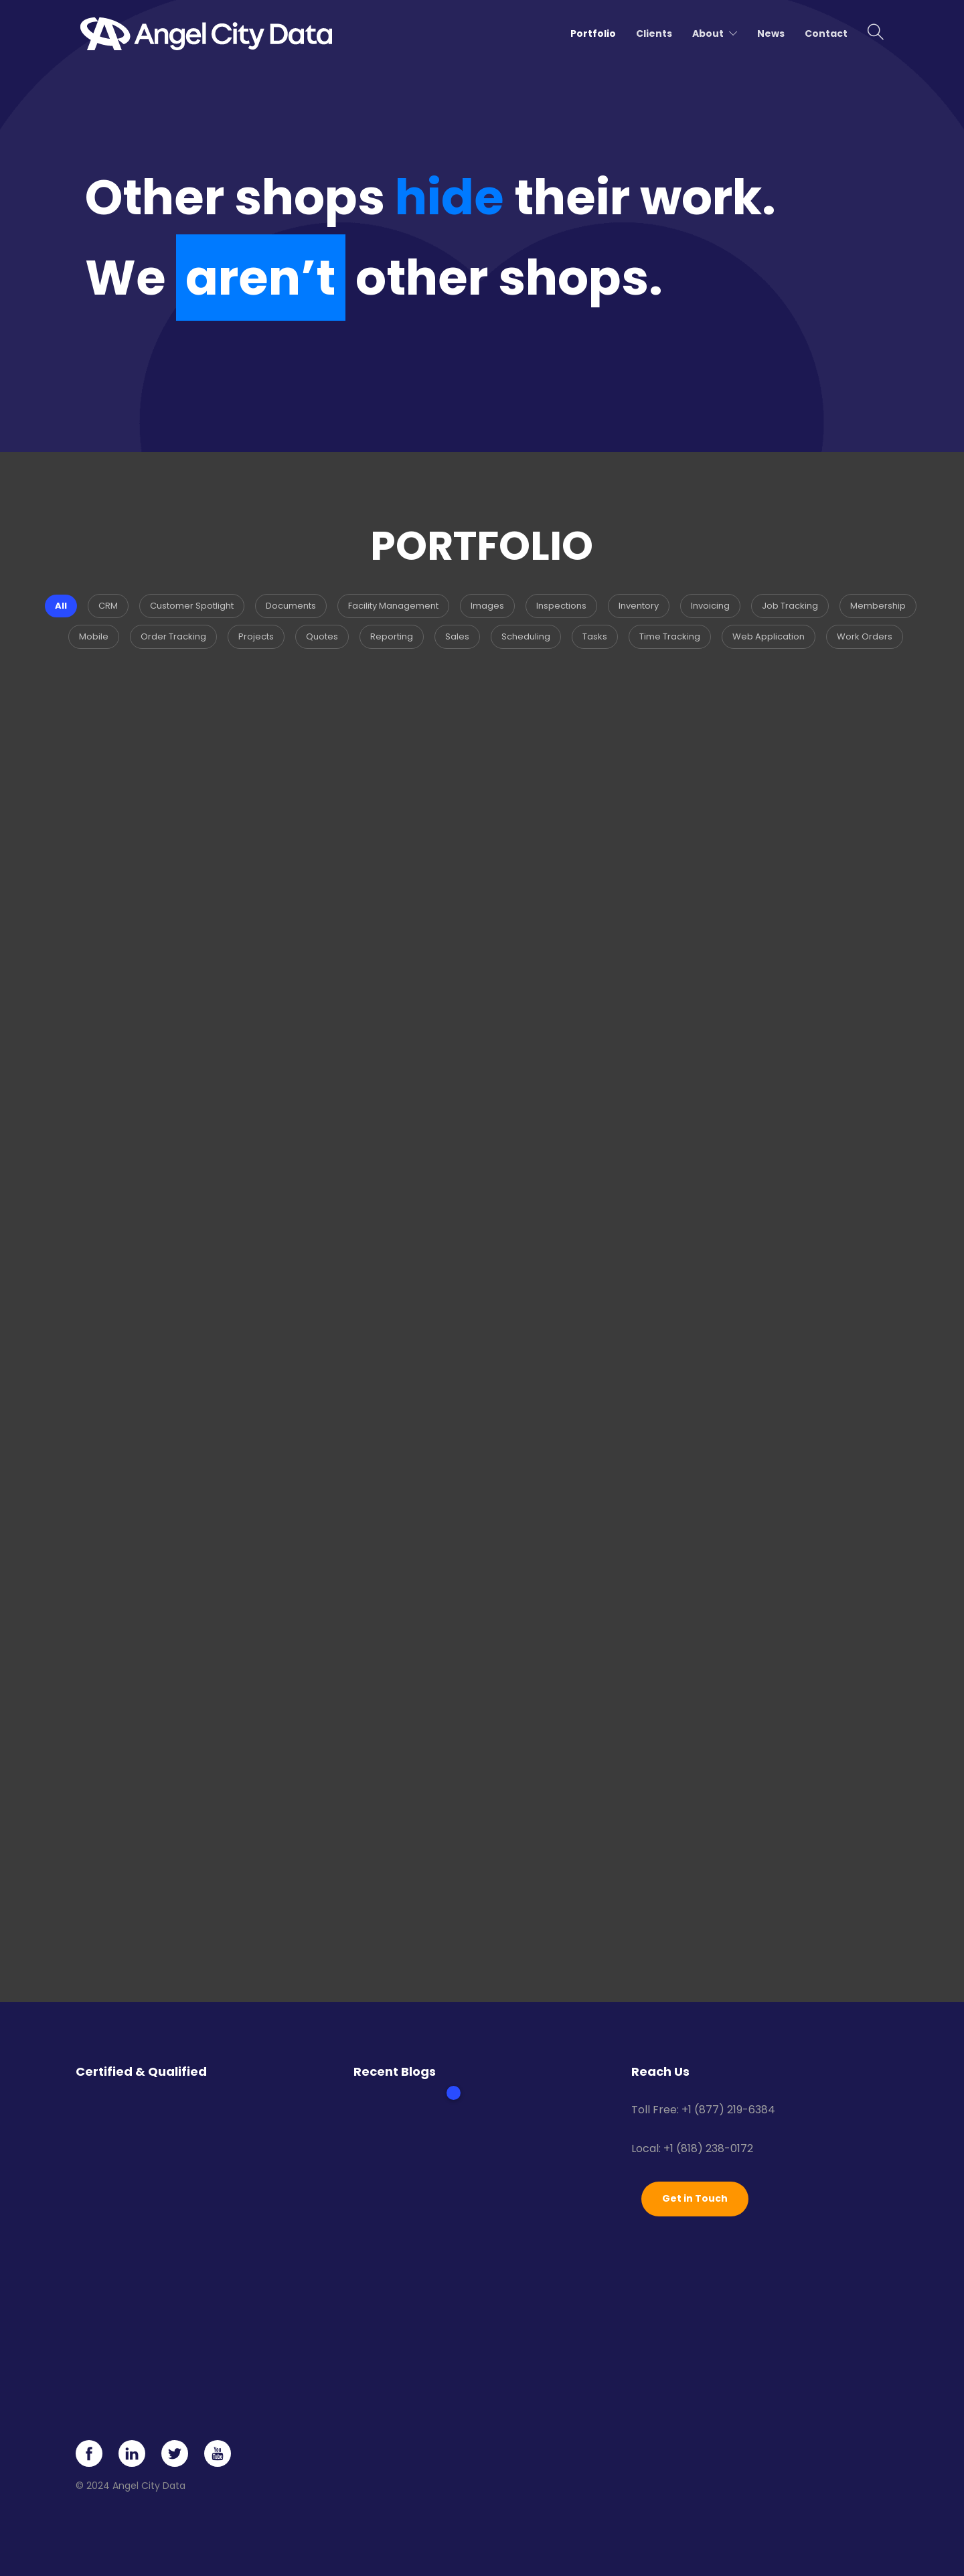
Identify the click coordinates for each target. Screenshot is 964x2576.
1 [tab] (454, 2093)
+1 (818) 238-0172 (708, 2148)
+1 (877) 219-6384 (728, 2109)
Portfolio (593, 33)
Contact (826, 33)
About (708, 33)
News (771, 33)
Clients (654, 33)
